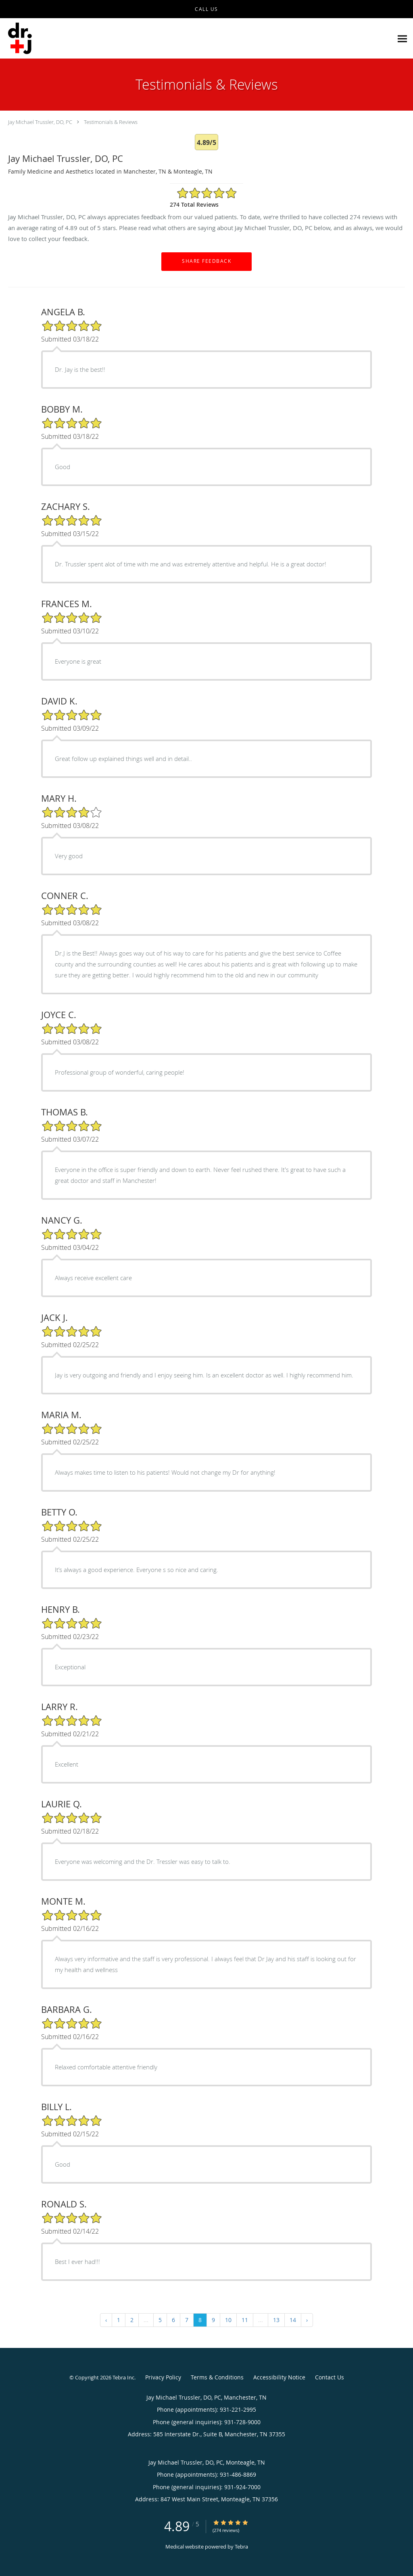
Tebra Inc (123, 2377)
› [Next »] (307, 2320)
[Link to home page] (19, 39)
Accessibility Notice (279, 2377)
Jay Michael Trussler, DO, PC (40, 122)
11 (245, 2320)
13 (276, 2320)
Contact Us (329, 2377)
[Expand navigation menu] (402, 38)
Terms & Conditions (217, 2377)
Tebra (241, 2546)
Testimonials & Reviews (111, 122)
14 (293, 2320)
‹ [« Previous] (106, 2320)
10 (228, 2320)
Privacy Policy (163, 2377)
